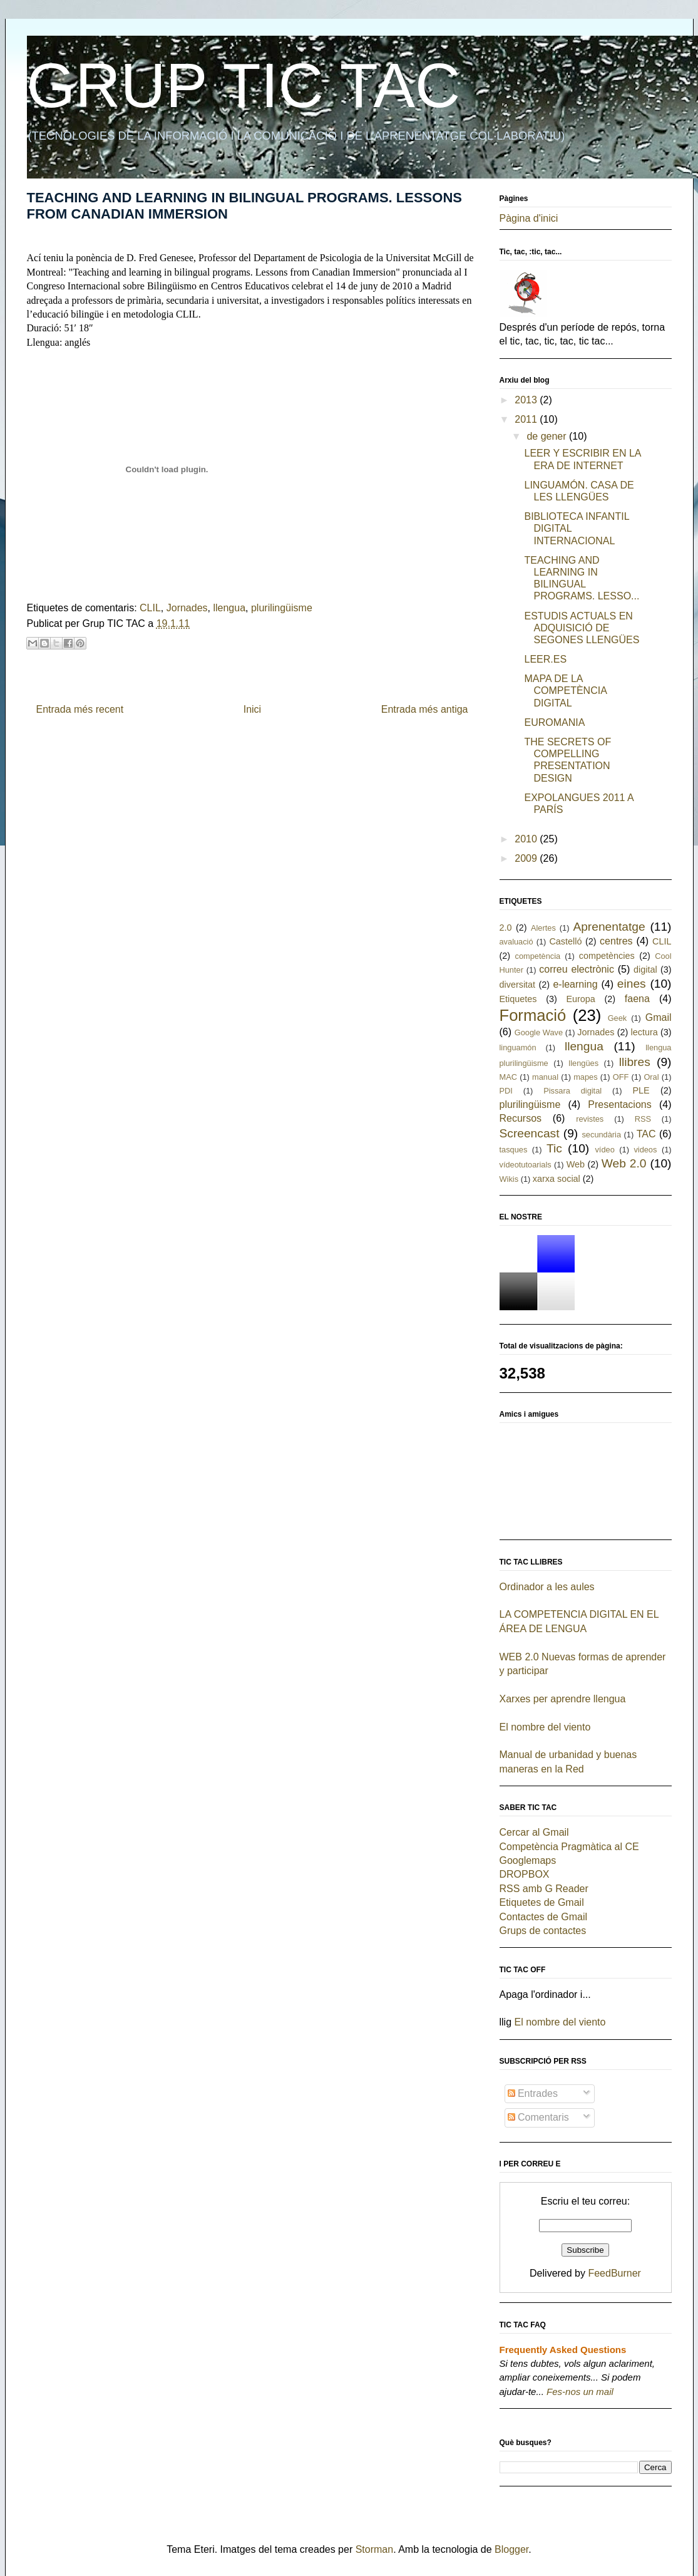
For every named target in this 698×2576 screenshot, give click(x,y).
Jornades (187, 608)
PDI (506, 1090)
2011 (527, 419)
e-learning (575, 984)
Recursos (521, 1118)
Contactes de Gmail (544, 1916)
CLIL (150, 608)
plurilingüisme (281, 608)
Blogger (511, 2549)
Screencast (530, 1133)
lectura (643, 1032)
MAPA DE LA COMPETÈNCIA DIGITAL (565, 690)
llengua (229, 608)
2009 (527, 858)
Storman (374, 2549)
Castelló (565, 941)
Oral (651, 1077)
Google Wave (539, 1032)
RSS (643, 1119)
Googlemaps (528, 1860)
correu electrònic (576, 969)
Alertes (543, 928)
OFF (621, 1077)
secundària (601, 1134)
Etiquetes (518, 999)
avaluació (516, 941)
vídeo (604, 1149)
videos (645, 1149)
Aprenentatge (609, 926)
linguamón (518, 1047)
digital (645, 970)
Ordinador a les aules (547, 1586)
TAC (646, 1134)
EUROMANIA (554, 722)
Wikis (509, 1179)
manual (545, 1077)
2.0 (506, 928)
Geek (617, 1018)
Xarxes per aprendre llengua (563, 1699)
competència (538, 956)
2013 (527, 400)
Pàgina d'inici (529, 218)
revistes (589, 1119)
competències (607, 956)
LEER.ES (545, 659)
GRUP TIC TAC (244, 85)
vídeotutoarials (526, 1164)
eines (631, 983)
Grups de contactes (543, 1930)
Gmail (658, 1017)
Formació (533, 1015)
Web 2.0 (624, 1163)
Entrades (533, 2093)
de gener (547, 436)
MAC (508, 1077)
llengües (583, 1063)
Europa (580, 999)
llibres (634, 1061)
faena (637, 998)
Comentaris (538, 2117)
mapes (585, 1077)
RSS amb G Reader (544, 1888)
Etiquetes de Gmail (542, 1902)
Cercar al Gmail (534, 1832)
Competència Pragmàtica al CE (569, 1846)
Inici (252, 709)
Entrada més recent (80, 709)
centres (616, 941)
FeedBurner (614, 2273)
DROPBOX (525, 1874)
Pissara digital (572, 1090)
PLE (640, 1090)
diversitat (518, 985)
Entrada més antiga (424, 709)
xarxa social (556, 1179)
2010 (527, 839)
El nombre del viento (545, 1727)
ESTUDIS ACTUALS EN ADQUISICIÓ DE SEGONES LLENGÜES (581, 628)
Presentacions (619, 1104)
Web (576, 1164)
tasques (514, 1149)
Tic (554, 1148)
